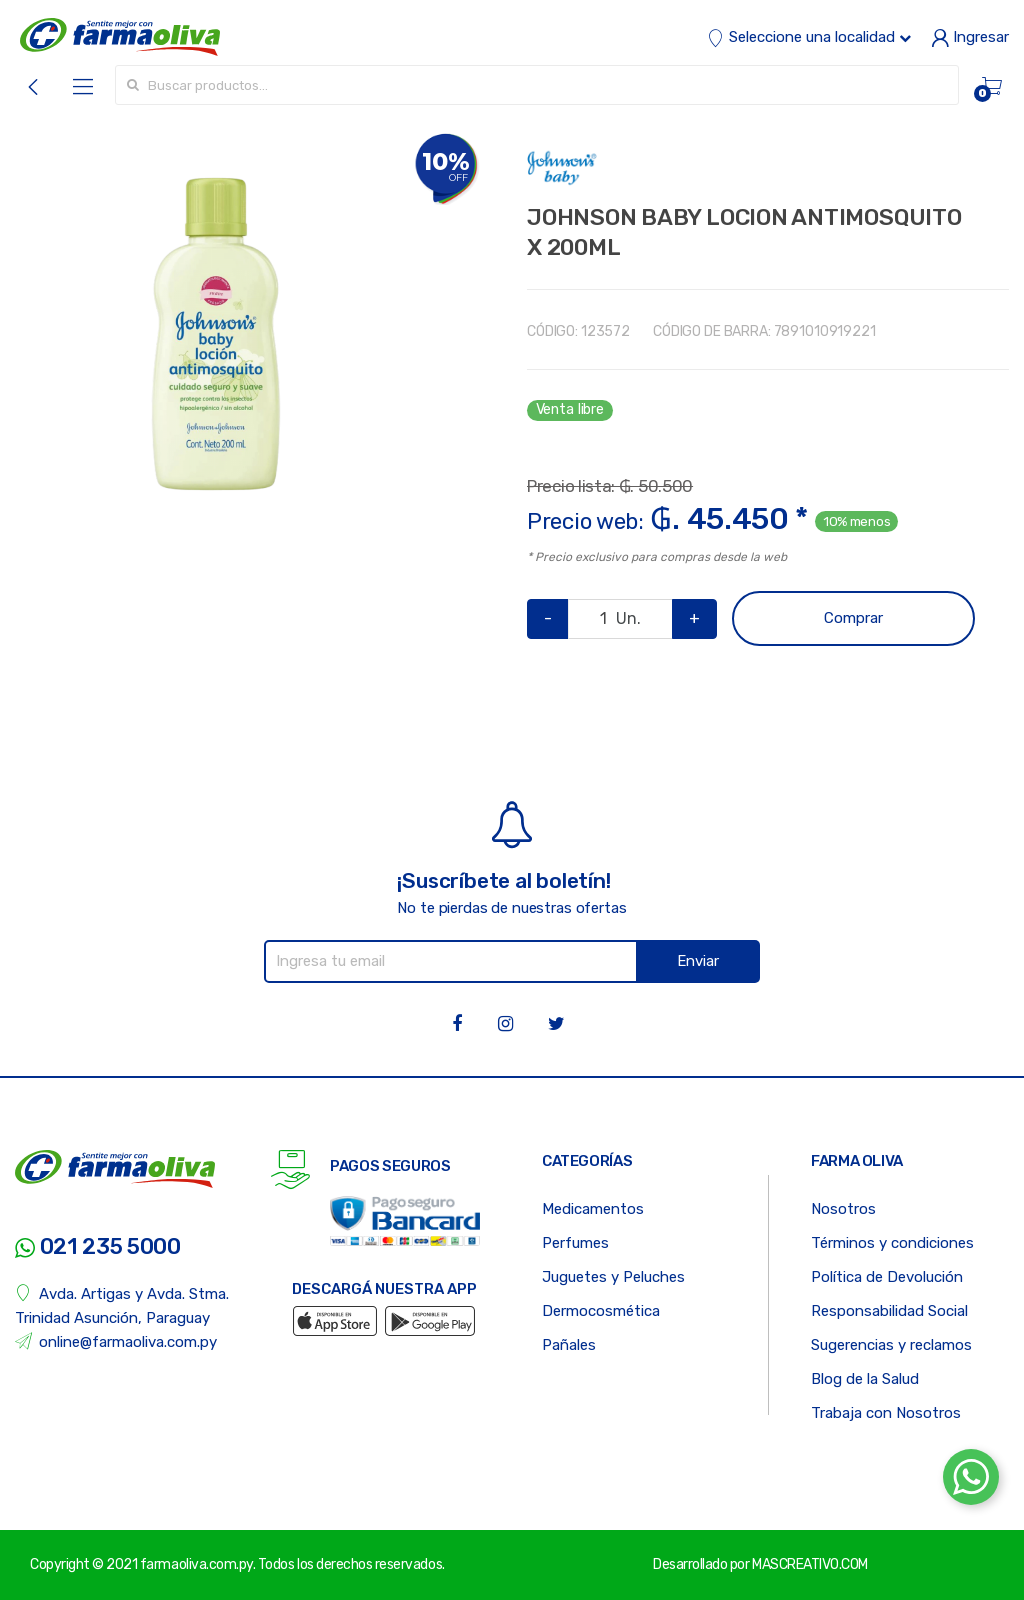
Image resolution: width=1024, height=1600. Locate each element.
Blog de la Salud (865, 1379)
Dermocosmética (601, 1311)
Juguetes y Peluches (613, 1277)
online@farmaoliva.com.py (116, 1341)
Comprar (853, 618)
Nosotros (843, 1209)
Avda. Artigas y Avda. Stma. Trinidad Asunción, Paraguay (122, 1305)
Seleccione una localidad (809, 37)
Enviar (698, 961)
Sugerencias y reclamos (891, 1345)
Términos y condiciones (892, 1243)
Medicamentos (593, 1209)
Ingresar (970, 37)
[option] (216, 334)
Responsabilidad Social (889, 1311)
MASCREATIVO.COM (810, 1564)
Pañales (569, 1345)
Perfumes (575, 1243)
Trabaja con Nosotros (886, 1413)
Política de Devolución (887, 1277)
